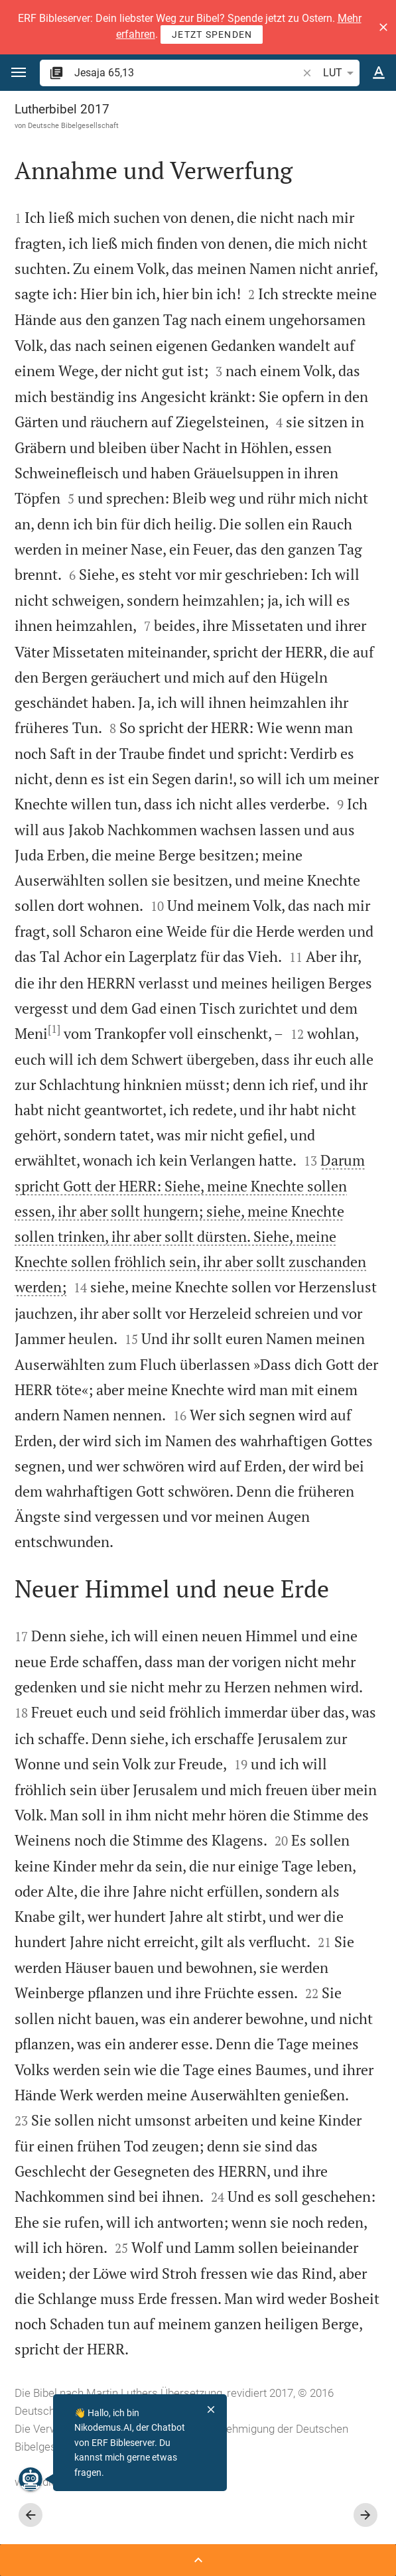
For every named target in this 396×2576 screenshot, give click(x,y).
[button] (383, 27)
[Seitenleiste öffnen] (198, 2560)
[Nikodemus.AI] (30, 2479)
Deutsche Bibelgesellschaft (73, 125)
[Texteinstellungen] (378, 73)
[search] (187, 72)
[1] (54, 1029)
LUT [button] (340, 73)
